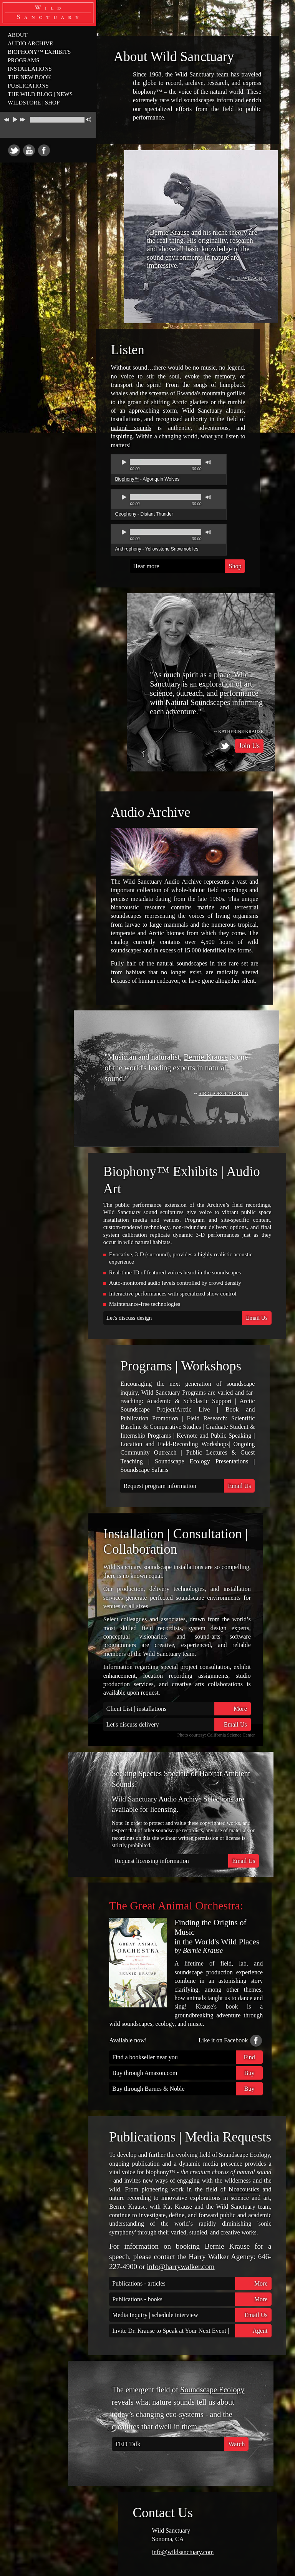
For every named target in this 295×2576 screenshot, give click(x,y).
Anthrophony (128, 549)
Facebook (44, 150)
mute (87, 120)
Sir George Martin (224, 1093)
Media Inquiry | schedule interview (191, 2315)
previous (6, 118)
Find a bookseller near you (187, 2057)
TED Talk (182, 2444)
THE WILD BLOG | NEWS (40, 94)
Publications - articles (191, 2283)
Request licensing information (187, 1861)
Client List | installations (178, 1708)
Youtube (29, 150)
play (14, 119)
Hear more (189, 566)
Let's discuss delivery (178, 1724)
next (23, 118)
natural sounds (131, 428)
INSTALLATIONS (30, 69)
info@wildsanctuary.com (183, 2552)
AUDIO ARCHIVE (30, 43)
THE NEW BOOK (29, 77)
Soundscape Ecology (212, 2389)
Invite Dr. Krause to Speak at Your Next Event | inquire (191, 2330)
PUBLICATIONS (28, 86)
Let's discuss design (189, 1318)
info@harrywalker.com (180, 2267)
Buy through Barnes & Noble (187, 2088)
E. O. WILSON (246, 278)
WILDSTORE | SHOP (34, 103)
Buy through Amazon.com (187, 2073)
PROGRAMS (24, 60)
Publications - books (191, 2299)
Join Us (249, 746)
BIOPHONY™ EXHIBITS (39, 52)
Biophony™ (127, 479)
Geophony (125, 514)
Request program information (189, 1486)
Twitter (14, 150)
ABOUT (18, 35)
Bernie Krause (206, 1057)
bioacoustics (244, 2189)
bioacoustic (125, 907)
